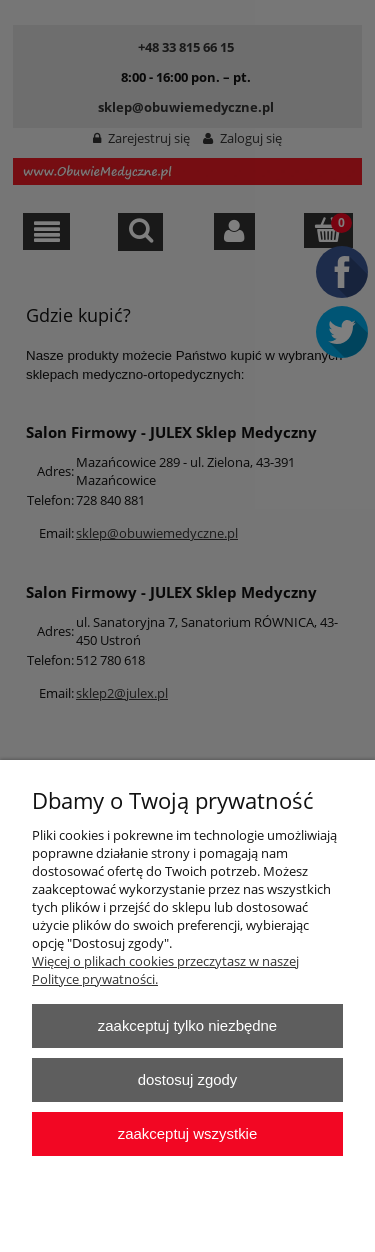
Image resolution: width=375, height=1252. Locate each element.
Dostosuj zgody (188, 1079)
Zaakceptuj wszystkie (187, 1133)
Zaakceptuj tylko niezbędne (187, 1025)
